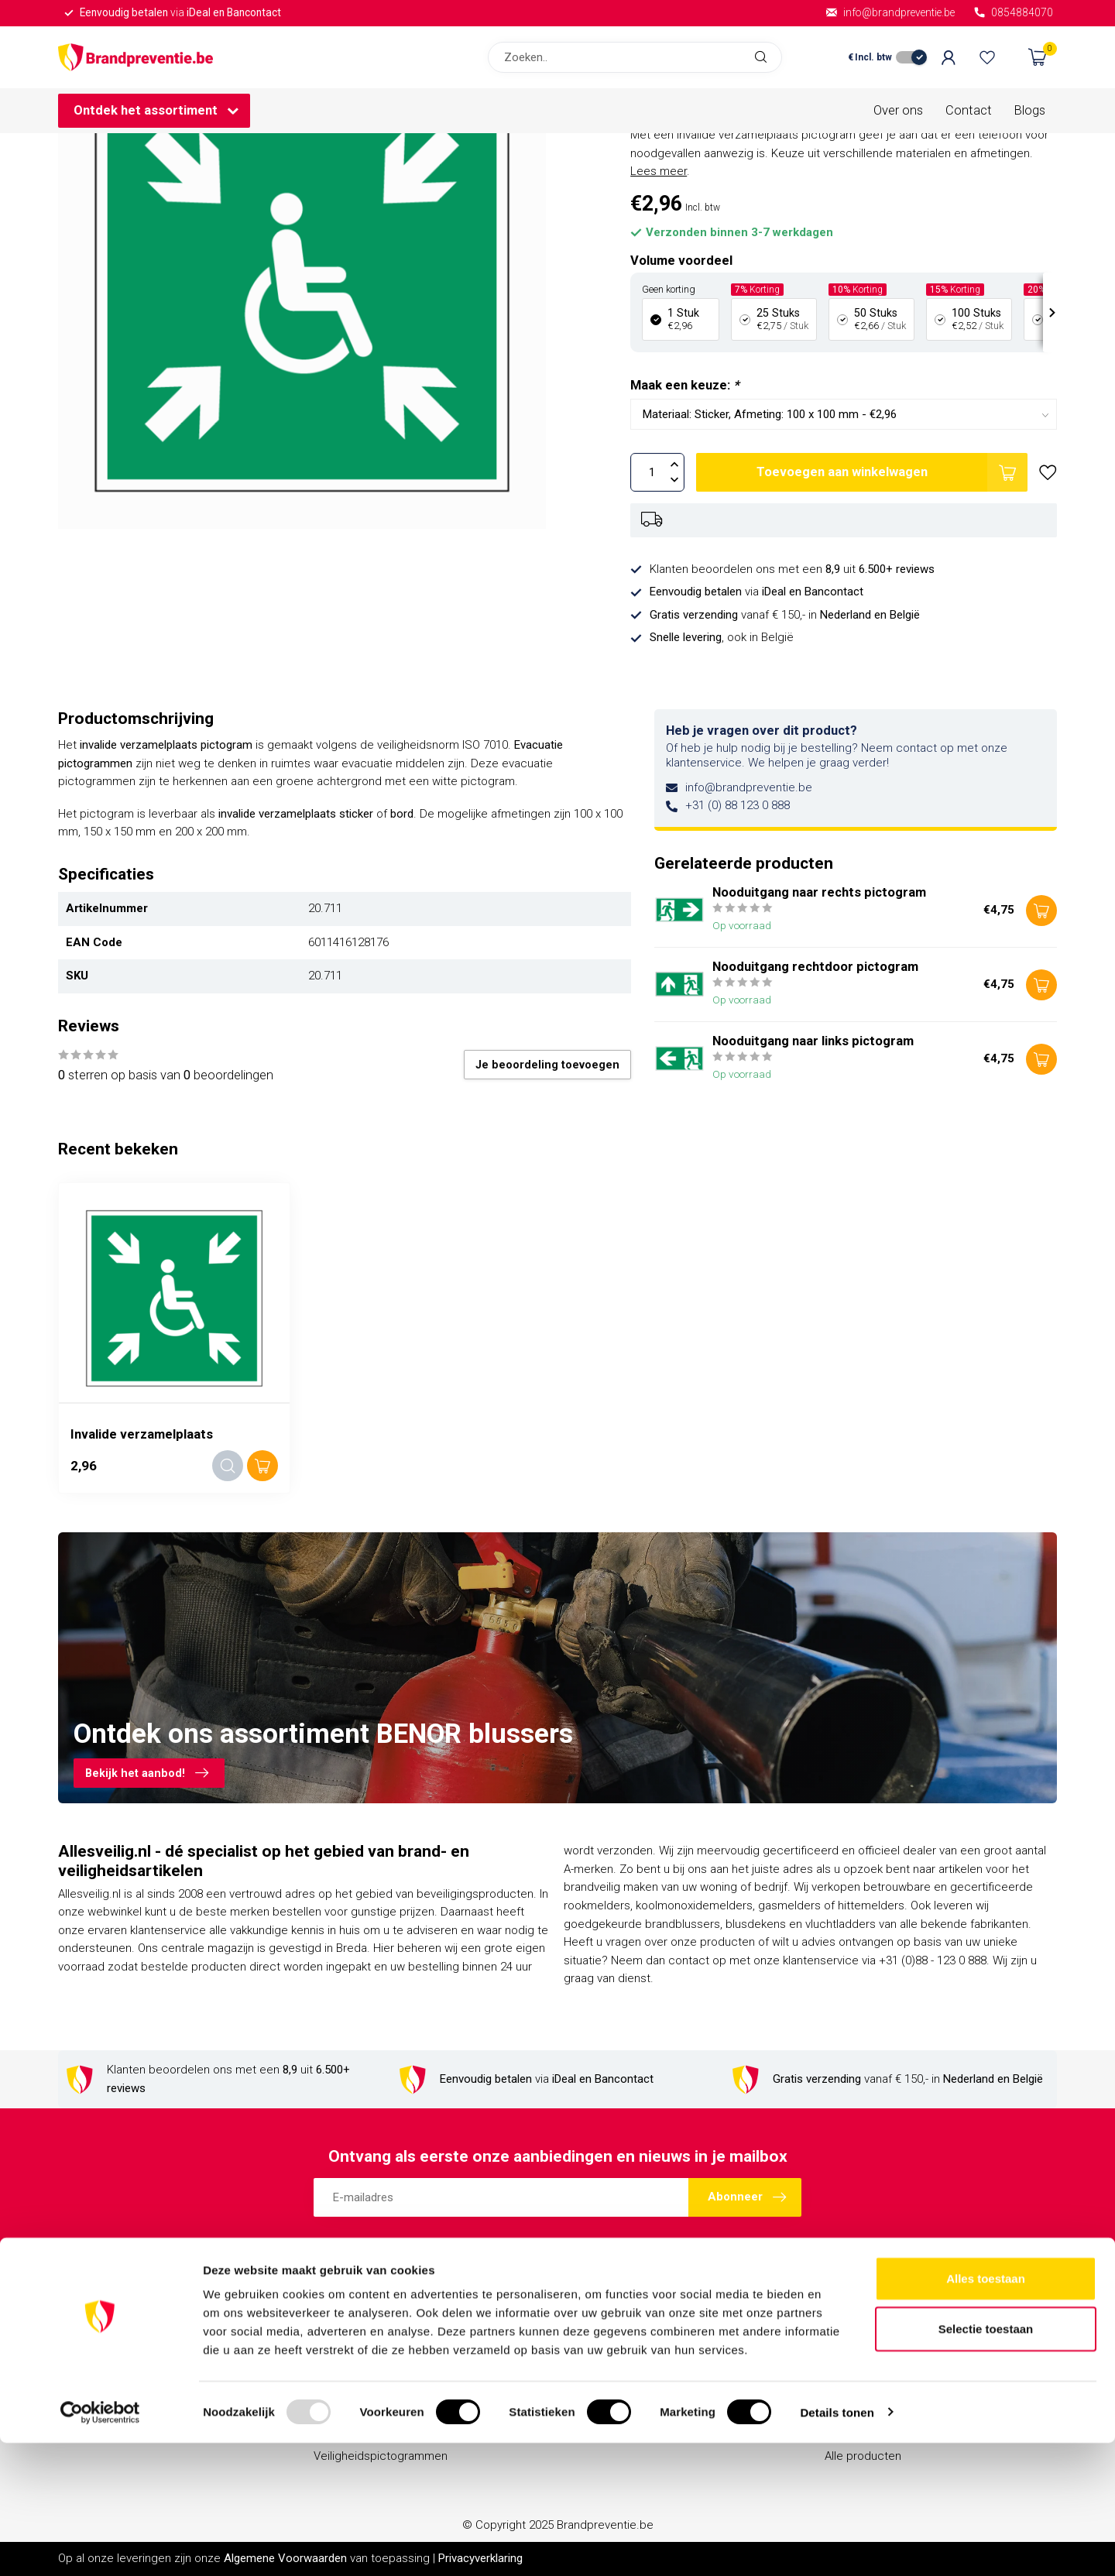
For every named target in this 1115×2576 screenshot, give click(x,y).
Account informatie (875, 2326)
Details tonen (836, 2545)
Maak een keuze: (684, 385)
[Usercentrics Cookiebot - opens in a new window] (100, 2545)
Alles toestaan (985, 2411)
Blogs (1029, 110)
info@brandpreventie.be (748, 787)
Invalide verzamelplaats (141, 1434)
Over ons (898, 110)
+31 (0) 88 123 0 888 (737, 805)
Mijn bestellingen (868, 2352)
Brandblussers (351, 2326)
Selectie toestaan (986, 2462)
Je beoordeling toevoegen (547, 1064)
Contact (968, 110)
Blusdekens (344, 2352)
